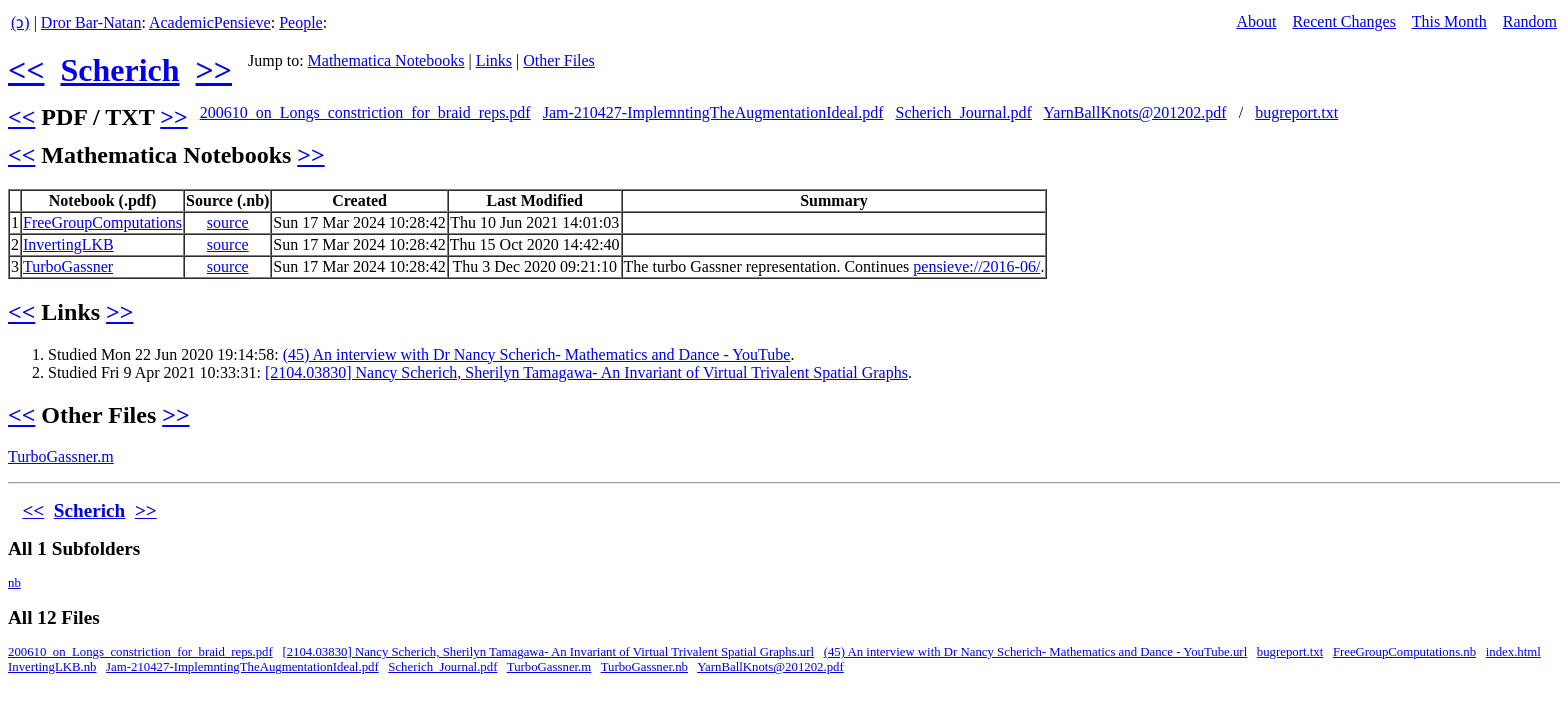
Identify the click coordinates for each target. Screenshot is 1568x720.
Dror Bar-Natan (91, 22)
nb (14, 583)
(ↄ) (20, 22)
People (301, 22)
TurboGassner (68, 266)
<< (26, 70)
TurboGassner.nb (644, 667)
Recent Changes (1344, 21)
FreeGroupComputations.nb (1404, 652)
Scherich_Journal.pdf (964, 112)
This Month (1449, 21)
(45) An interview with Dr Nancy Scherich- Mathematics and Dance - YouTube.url (1036, 652)
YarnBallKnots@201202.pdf (1134, 112)
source (228, 222)
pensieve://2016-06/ (976, 266)
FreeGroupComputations (102, 222)
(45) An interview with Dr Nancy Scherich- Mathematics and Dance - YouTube (537, 354)
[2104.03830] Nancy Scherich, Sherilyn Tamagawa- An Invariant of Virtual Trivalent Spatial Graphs (586, 372)
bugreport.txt (1296, 112)
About (1256, 21)
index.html (1513, 652)
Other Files (559, 60)
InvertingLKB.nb (52, 667)
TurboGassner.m (61, 456)
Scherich (119, 70)
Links (494, 60)
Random (1530, 21)
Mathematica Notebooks (386, 60)
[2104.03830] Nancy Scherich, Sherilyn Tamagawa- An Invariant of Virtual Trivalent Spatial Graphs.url (548, 652)
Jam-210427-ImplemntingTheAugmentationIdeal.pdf (713, 112)
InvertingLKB (68, 244)
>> (214, 70)
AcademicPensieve (210, 22)
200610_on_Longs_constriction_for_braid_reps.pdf (365, 112)
